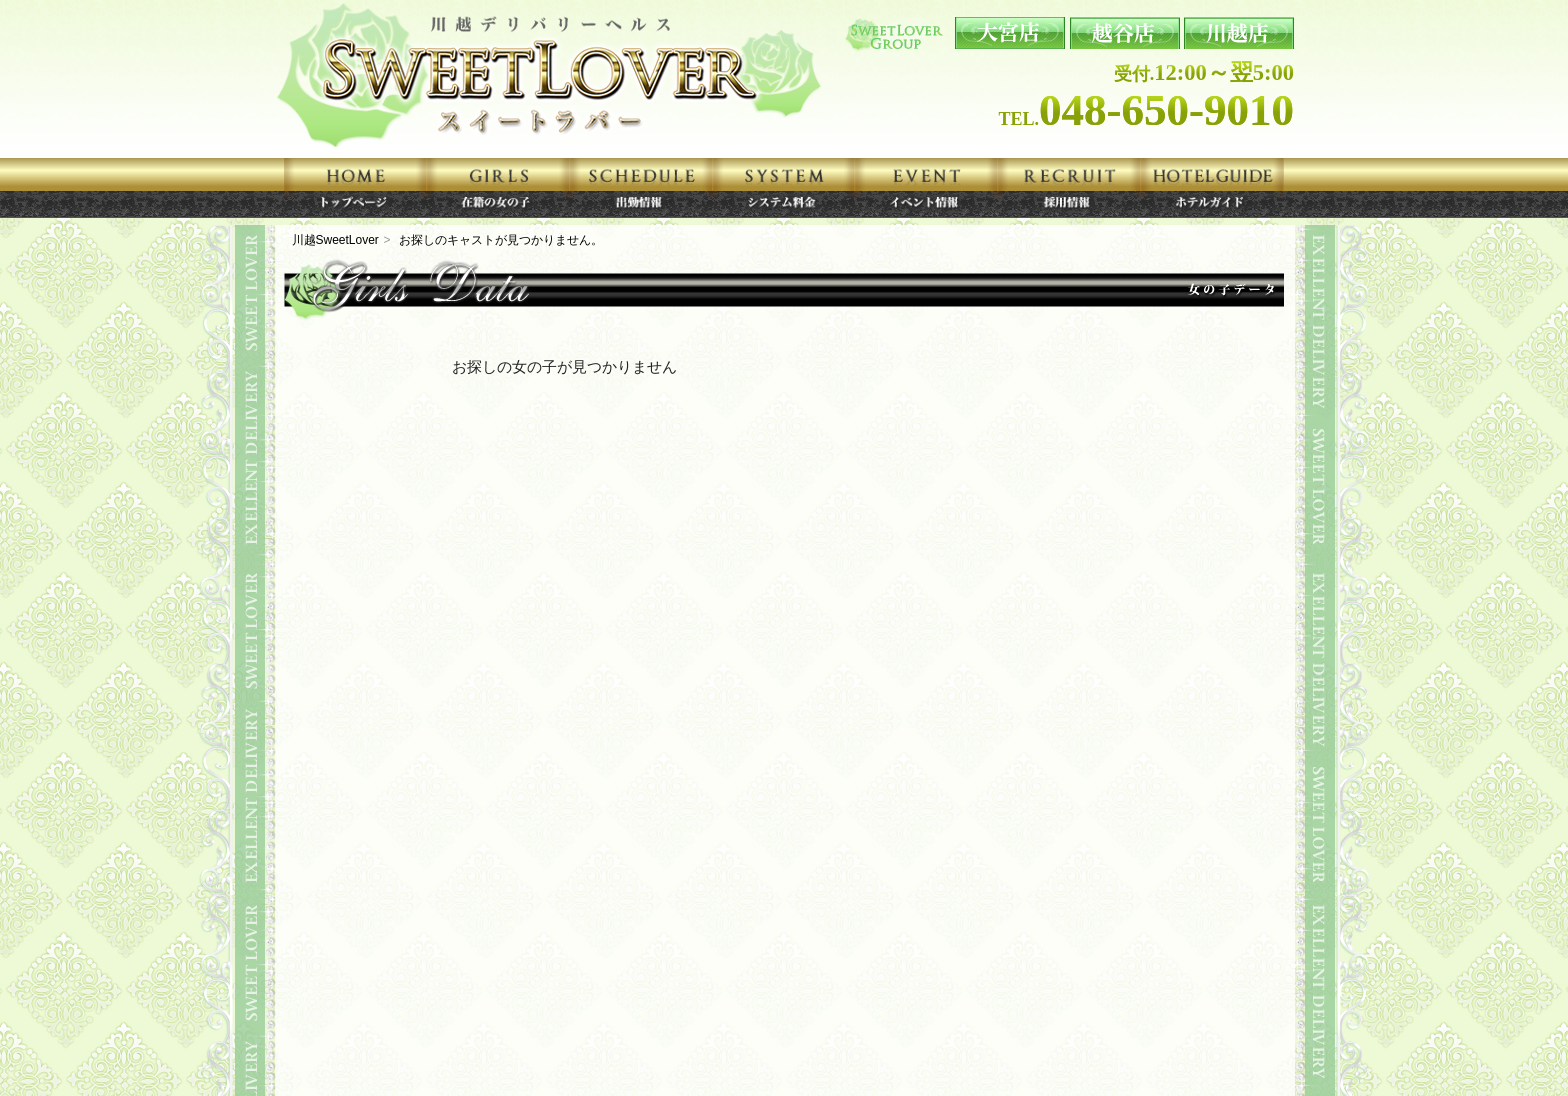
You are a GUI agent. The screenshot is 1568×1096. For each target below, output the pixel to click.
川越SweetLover (335, 240)
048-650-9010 (1166, 110)
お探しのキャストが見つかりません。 (501, 240)
